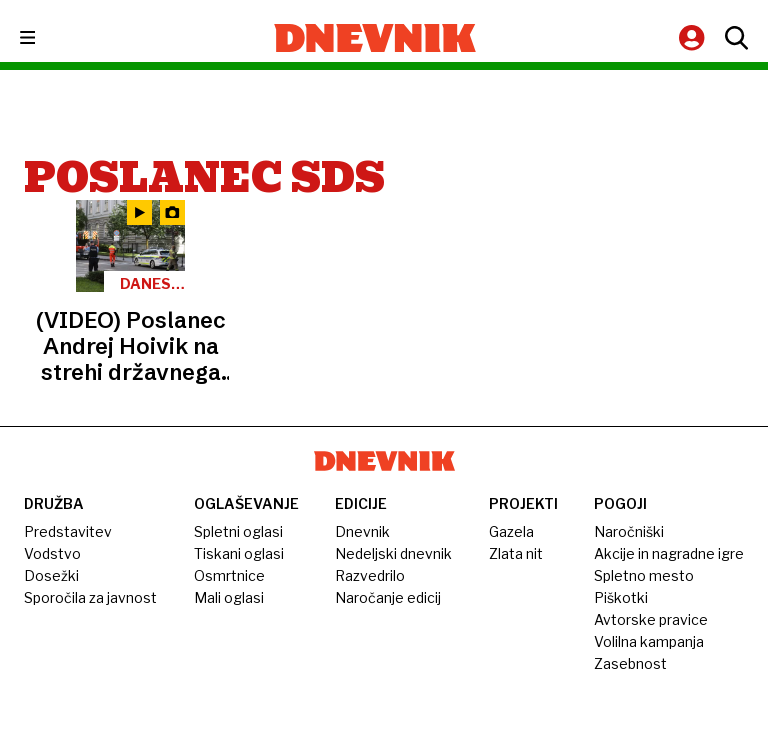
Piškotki (621, 597)
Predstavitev (68, 531)
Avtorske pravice (651, 619)
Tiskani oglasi (239, 553)
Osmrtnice (229, 575)
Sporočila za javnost (90, 597)
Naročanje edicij (388, 597)
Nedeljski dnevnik (393, 553)
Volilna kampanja (649, 641)
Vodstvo (52, 553)
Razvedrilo (370, 575)
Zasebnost (630, 663)
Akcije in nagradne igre (669, 553)
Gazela (511, 531)
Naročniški (629, 531)
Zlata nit (516, 553)
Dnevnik (362, 531)
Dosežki (51, 575)
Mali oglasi (229, 597)
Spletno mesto (644, 575)
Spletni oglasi (238, 531)
